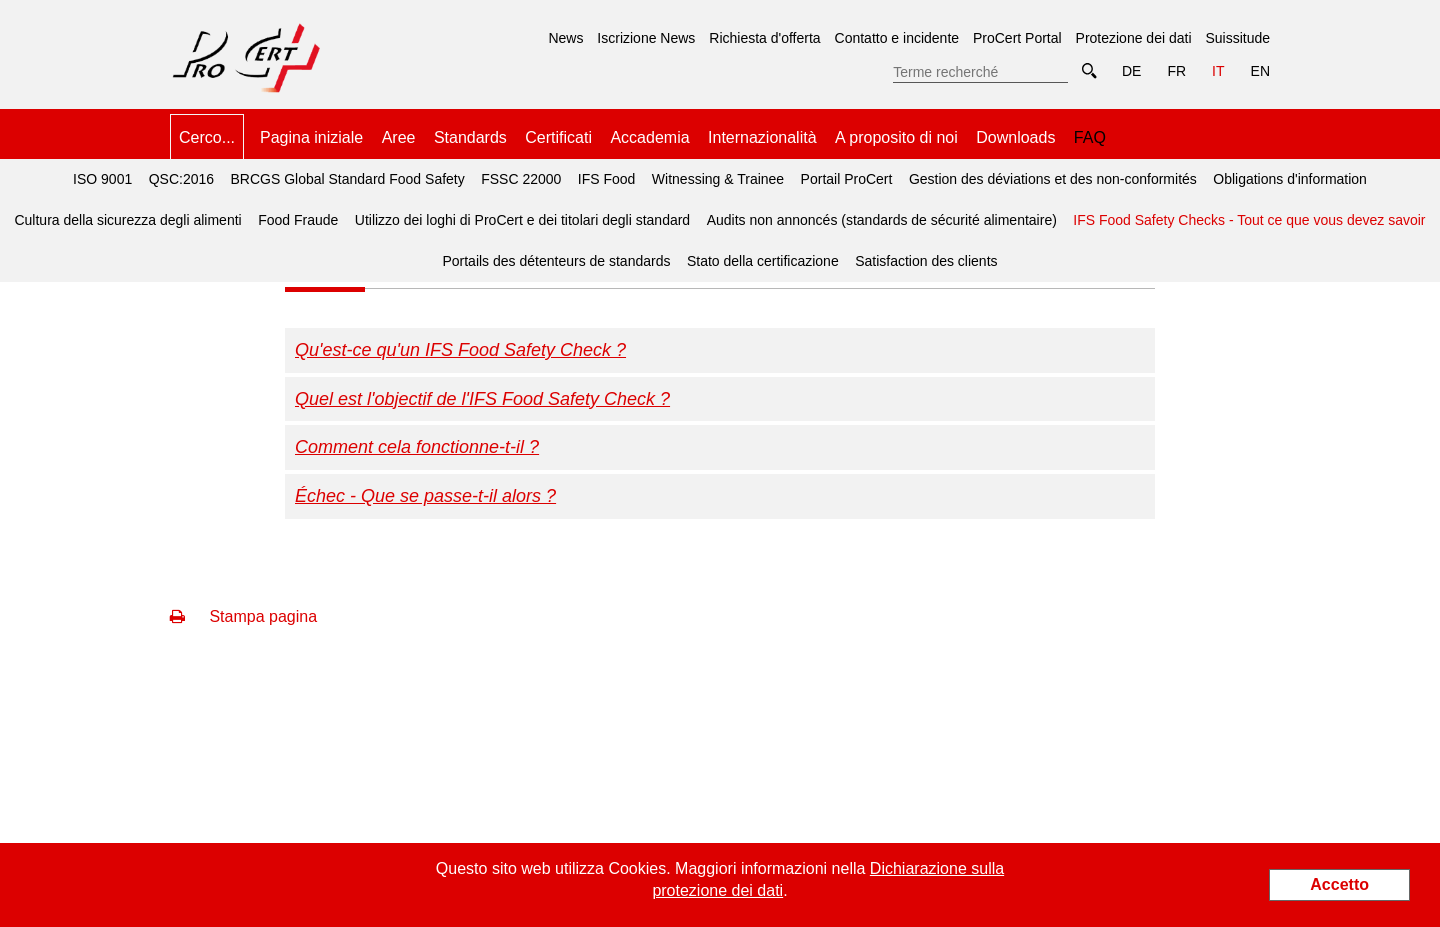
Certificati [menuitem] (558, 137)
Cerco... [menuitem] (207, 137)
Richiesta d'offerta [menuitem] (764, 38)
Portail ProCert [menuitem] (847, 179)
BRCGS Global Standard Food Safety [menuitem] (348, 179)
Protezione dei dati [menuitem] (1134, 38)
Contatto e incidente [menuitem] (897, 38)
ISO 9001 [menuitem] (102, 179)
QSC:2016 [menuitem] (181, 179)
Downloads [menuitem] (1015, 137)
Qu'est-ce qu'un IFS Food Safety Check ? (460, 350)
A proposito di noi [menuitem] (896, 137)
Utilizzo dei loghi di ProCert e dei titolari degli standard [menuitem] (522, 220)
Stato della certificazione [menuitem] (763, 261)
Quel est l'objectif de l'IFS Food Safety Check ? (482, 399)
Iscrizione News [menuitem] (646, 38)
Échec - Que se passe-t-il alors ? (425, 496)
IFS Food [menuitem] (607, 179)
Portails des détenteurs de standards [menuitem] (556, 261)
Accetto (1339, 884)
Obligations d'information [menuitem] (1290, 179)
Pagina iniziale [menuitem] (311, 137)
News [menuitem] (565, 38)
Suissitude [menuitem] (1237, 38)
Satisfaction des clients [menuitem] (926, 261)
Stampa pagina (243, 616)
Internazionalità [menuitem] (762, 137)
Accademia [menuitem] (649, 137)
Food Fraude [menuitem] (298, 220)
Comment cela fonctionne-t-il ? (417, 447)
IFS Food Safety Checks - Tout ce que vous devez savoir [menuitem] (1246, 214)
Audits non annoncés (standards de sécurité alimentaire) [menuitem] (882, 220)
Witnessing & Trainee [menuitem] (718, 179)
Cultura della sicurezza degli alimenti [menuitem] (127, 220)
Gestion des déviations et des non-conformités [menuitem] (1053, 179)
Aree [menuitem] (399, 137)
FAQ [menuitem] (1090, 137)
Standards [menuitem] (470, 137)
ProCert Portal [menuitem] (1017, 38)
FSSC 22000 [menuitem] (521, 179)
